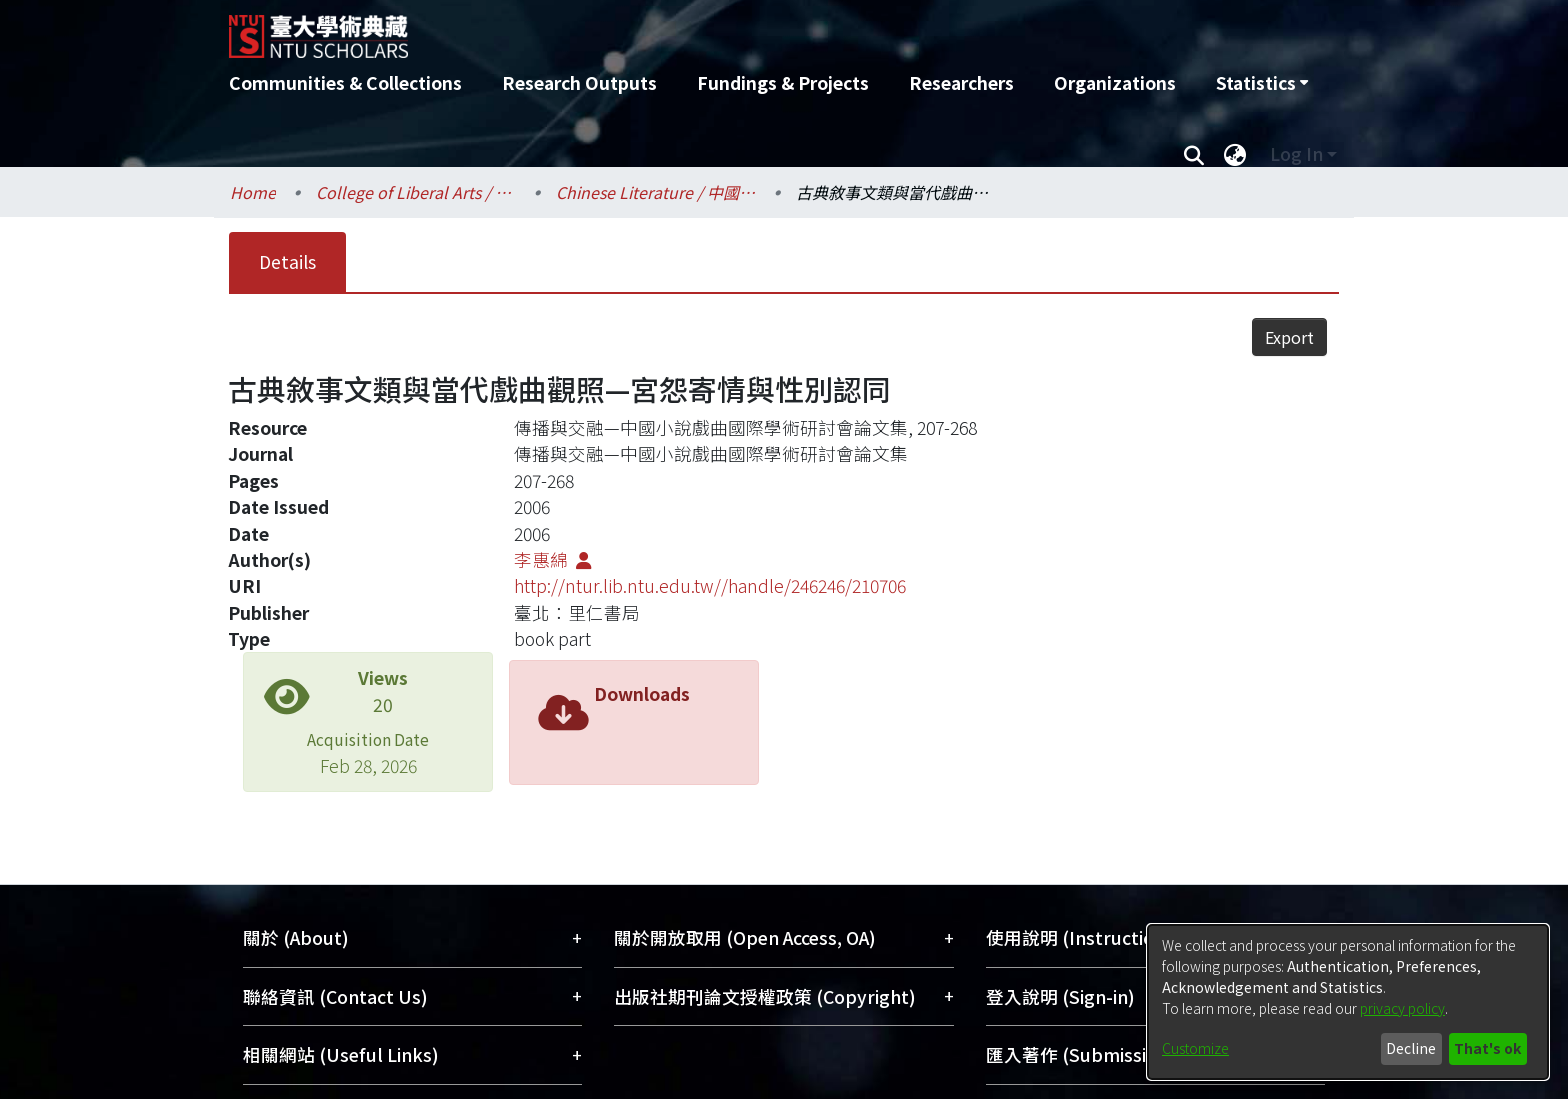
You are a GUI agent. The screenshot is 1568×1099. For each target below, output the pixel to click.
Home (253, 192)
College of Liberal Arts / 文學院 (416, 192)
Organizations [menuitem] (1115, 82)
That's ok (1487, 1048)
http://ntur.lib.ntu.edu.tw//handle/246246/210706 (710, 585)
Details (287, 261)
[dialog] (1348, 1002)
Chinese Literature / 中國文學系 (656, 192)
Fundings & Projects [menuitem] (783, 82)
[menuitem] (1262, 83)
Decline (1411, 1048)
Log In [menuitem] (1296, 153)
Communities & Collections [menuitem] (345, 82)
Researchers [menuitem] (961, 82)
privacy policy (1402, 1008)
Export (1289, 337)
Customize (1195, 1048)
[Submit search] (1193, 154)
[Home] (676, 29)
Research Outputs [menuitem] (579, 82)
